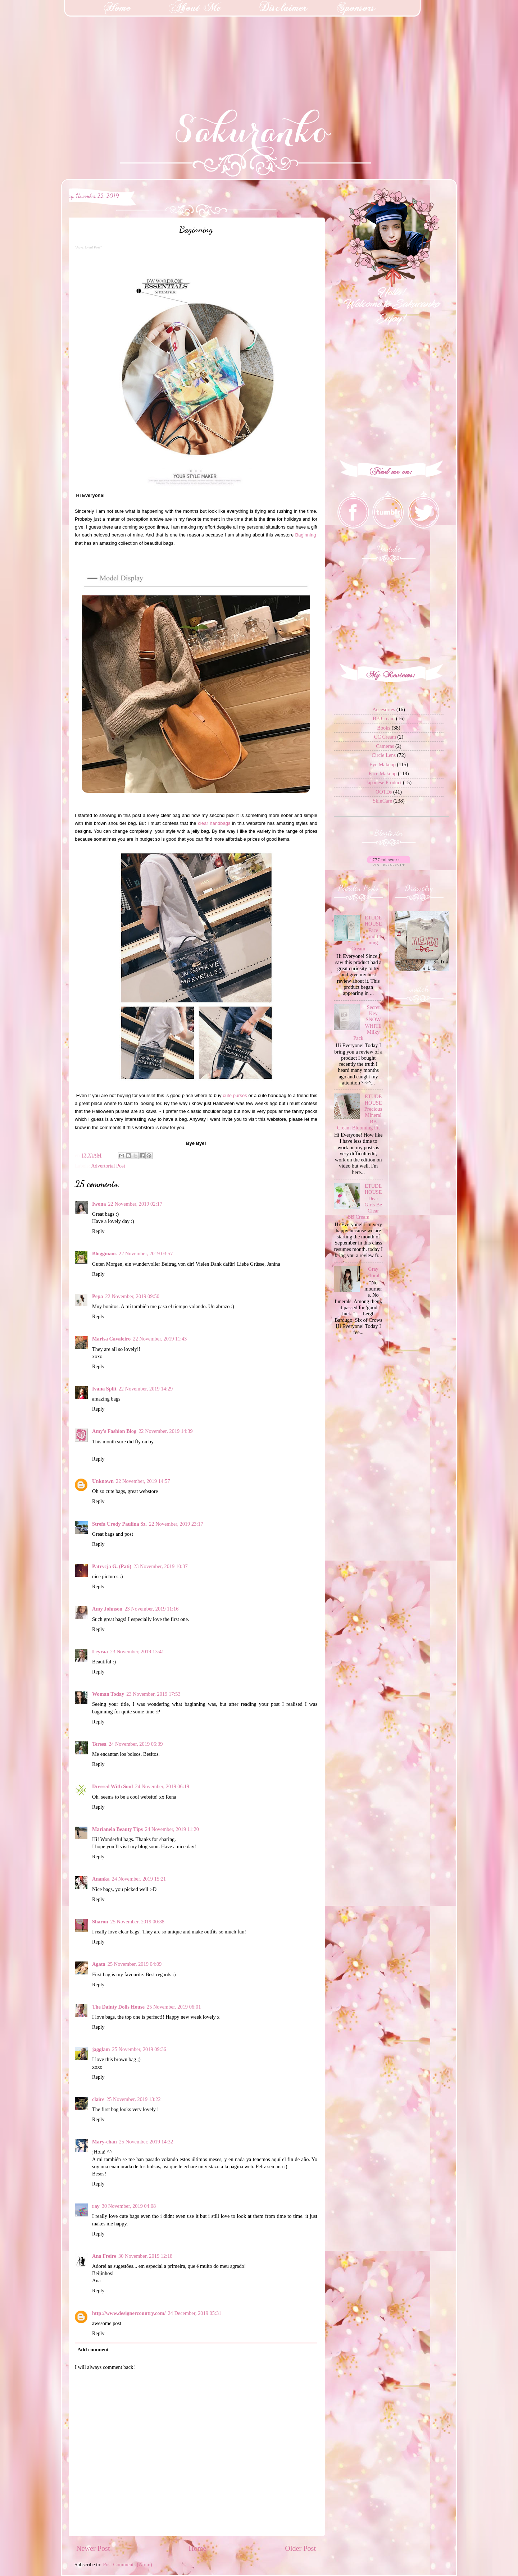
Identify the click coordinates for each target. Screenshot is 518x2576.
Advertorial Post (108, 1166)
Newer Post (93, 2548)
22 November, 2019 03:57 (146, 1253)
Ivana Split (104, 1389)
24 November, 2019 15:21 (139, 1879)
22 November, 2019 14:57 (143, 1481)
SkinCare (382, 801)
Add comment (93, 2349)
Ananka (101, 1879)
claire (98, 2099)
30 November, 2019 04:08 (129, 2206)
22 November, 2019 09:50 (132, 1296)
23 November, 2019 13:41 (137, 1651)
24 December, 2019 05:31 (194, 2313)
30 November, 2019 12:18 (145, 2256)
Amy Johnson (107, 1609)
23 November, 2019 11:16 (151, 1609)
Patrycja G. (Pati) (111, 1566)
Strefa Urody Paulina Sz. (119, 1524)
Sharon (100, 1921)
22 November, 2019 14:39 (165, 1431)
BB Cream (384, 718)
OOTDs (384, 792)
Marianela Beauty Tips (117, 1829)
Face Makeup (382, 773)
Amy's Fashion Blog (114, 1431)
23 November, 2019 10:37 (160, 1566)
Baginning (306, 535)
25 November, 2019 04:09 (135, 1964)
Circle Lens (384, 755)
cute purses (235, 1095)
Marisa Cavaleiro (111, 1339)
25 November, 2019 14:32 (146, 2142)
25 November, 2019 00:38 (137, 1921)
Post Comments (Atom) (127, 2564)
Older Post (300, 2548)
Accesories (383, 709)
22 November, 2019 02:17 (135, 1204)
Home (197, 2548)
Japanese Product (384, 782)
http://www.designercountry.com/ (128, 2313)
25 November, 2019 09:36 (139, 2049)
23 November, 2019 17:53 (153, 1694)
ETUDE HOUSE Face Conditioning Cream (366, 933)
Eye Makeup (382, 764)
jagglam (101, 2049)
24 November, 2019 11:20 (172, 1829)
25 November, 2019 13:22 (133, 2099)
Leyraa (100, 1651)
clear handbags (214, 823)
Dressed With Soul (112, 1786)
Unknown (103, 1481)
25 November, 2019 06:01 (174, 2007)
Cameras (385, 746)
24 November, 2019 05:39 (136, 1744)
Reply (98, 1231)
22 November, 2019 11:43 (160, 1339)
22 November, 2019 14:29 (146, 1389)
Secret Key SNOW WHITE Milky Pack (367, 1022)
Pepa (97, 1296)
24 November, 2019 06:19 (162, 1786)
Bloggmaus (104, 1253)
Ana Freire (104, 2256)
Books (383, 728)
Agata (98, 1964)
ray (96, 2206)
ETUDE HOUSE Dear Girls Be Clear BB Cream (364, 1201)
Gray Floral (373, 1272)
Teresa (99, 1744)
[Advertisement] (54, 45)
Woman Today (108, 1694)
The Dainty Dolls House (118, 2007)
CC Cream (385, 737)
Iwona (99, 1204)
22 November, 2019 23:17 (176, 1524)
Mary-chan (104, 2142)
